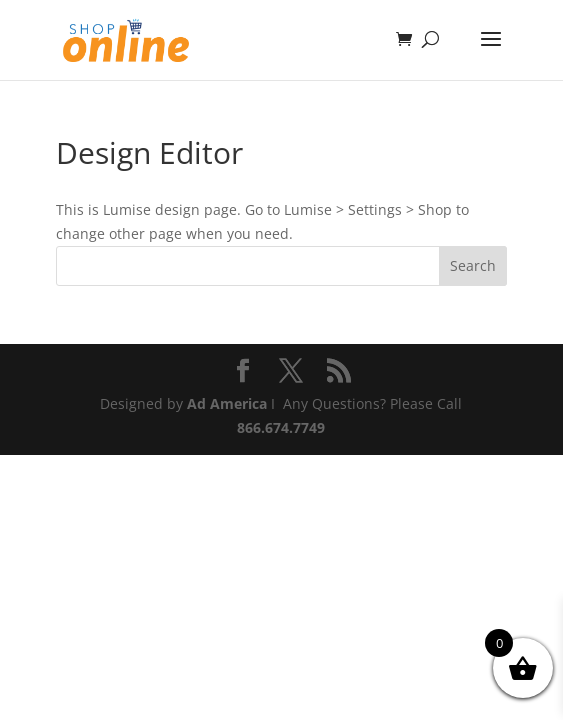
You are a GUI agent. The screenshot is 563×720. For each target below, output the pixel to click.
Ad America (227, 403)
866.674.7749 (281, 427)
